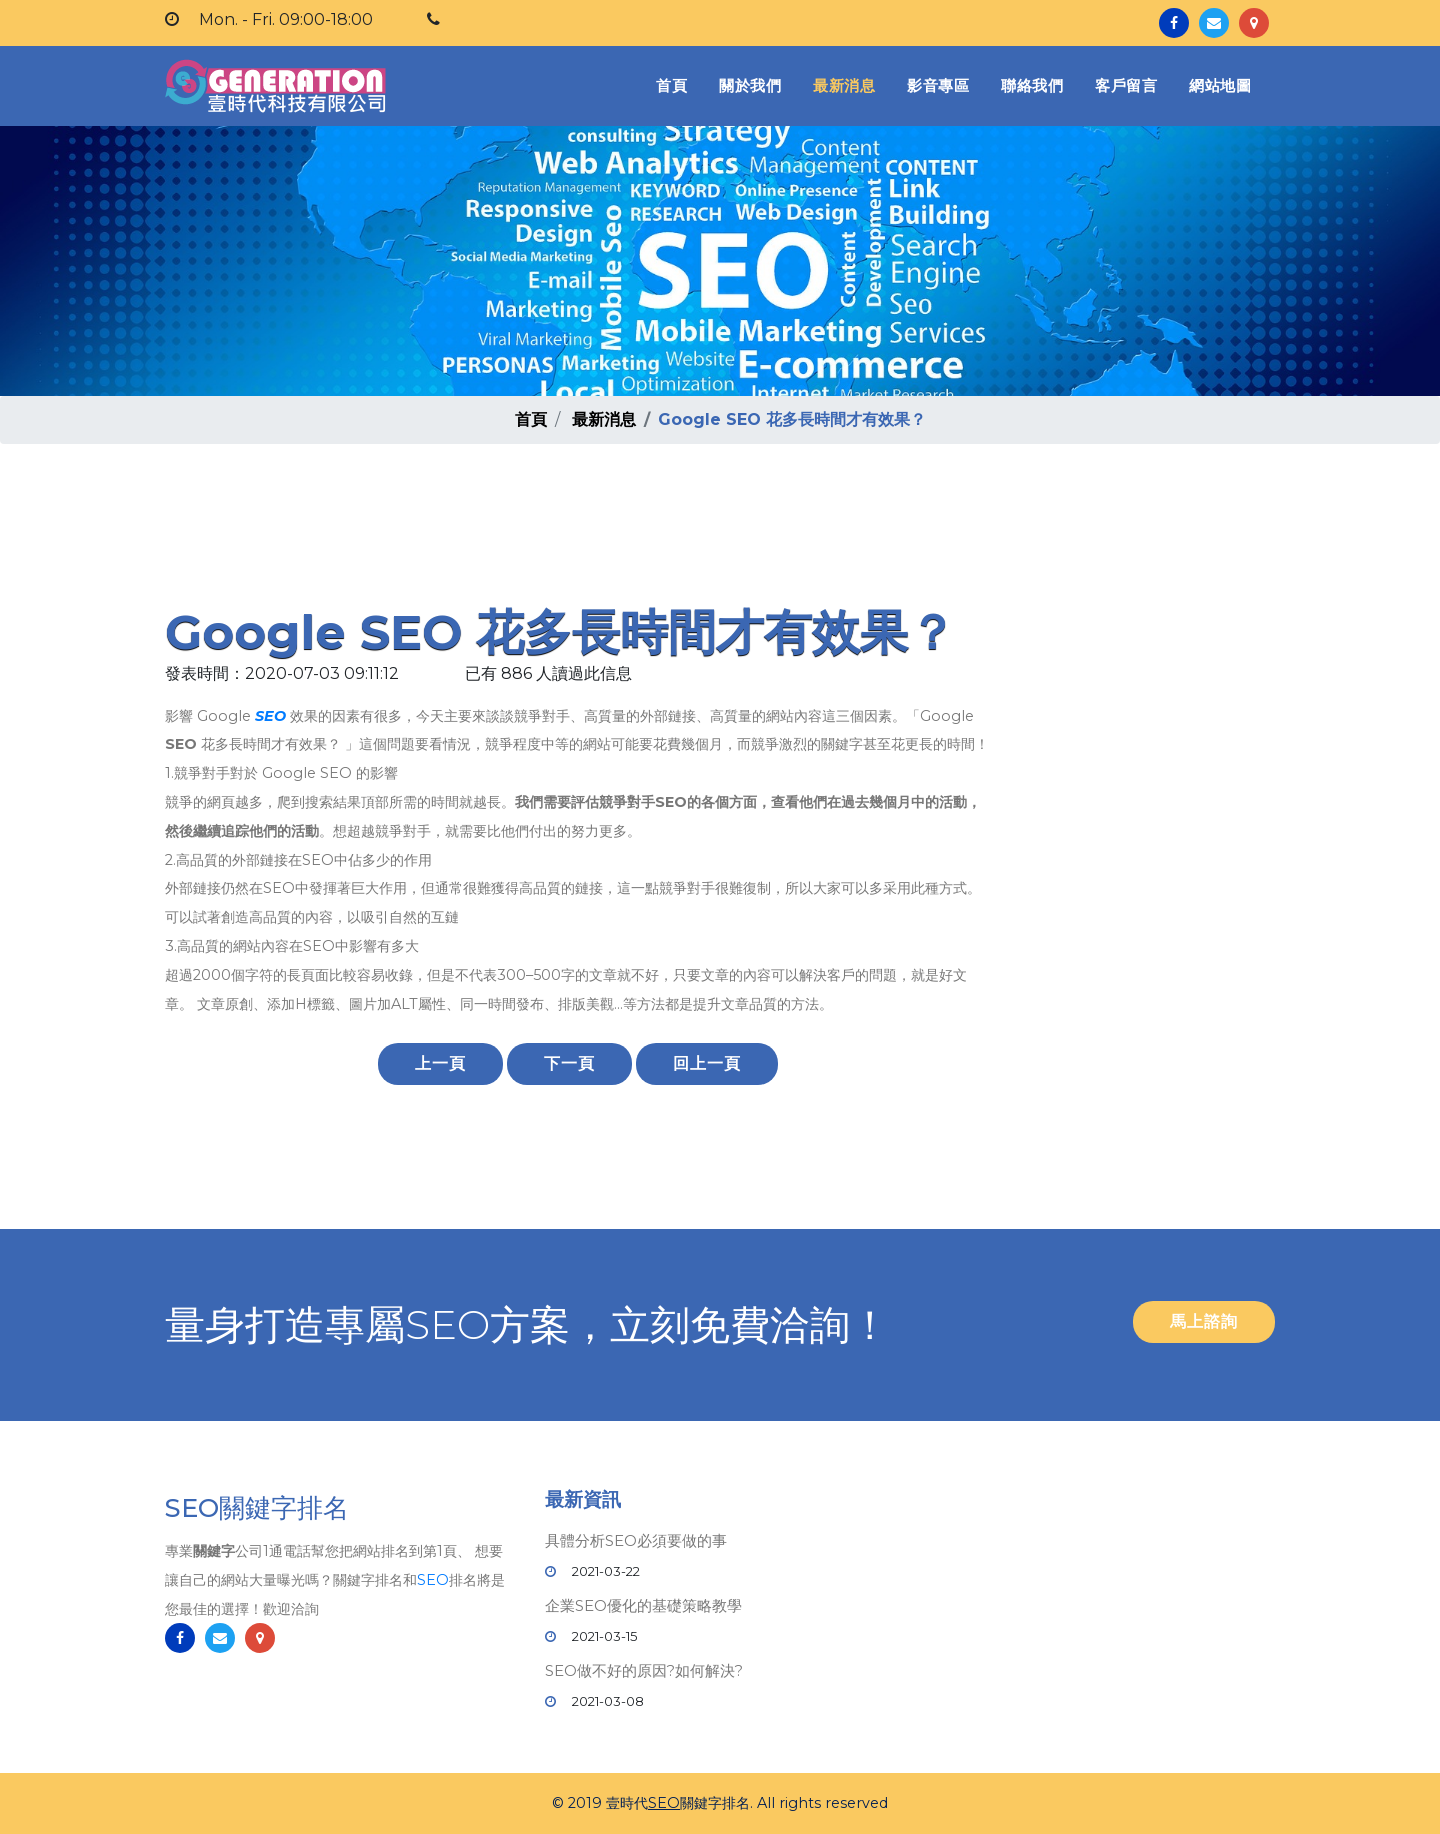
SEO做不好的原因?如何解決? (644, 1670)
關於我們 (750, 85)
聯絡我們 (1032, 85)
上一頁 (440, 1063)
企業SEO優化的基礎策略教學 (643, 1605)
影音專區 (938, 85)
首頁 (675, 84)
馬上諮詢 (1204, 1321)
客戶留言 (1126, 85)
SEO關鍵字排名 (257, 1509)
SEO (270, 716)
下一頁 (569, 1063)
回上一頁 (707, 1063)
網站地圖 (1220, 85)
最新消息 (844, 85)
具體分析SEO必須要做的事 (636, 1540)
